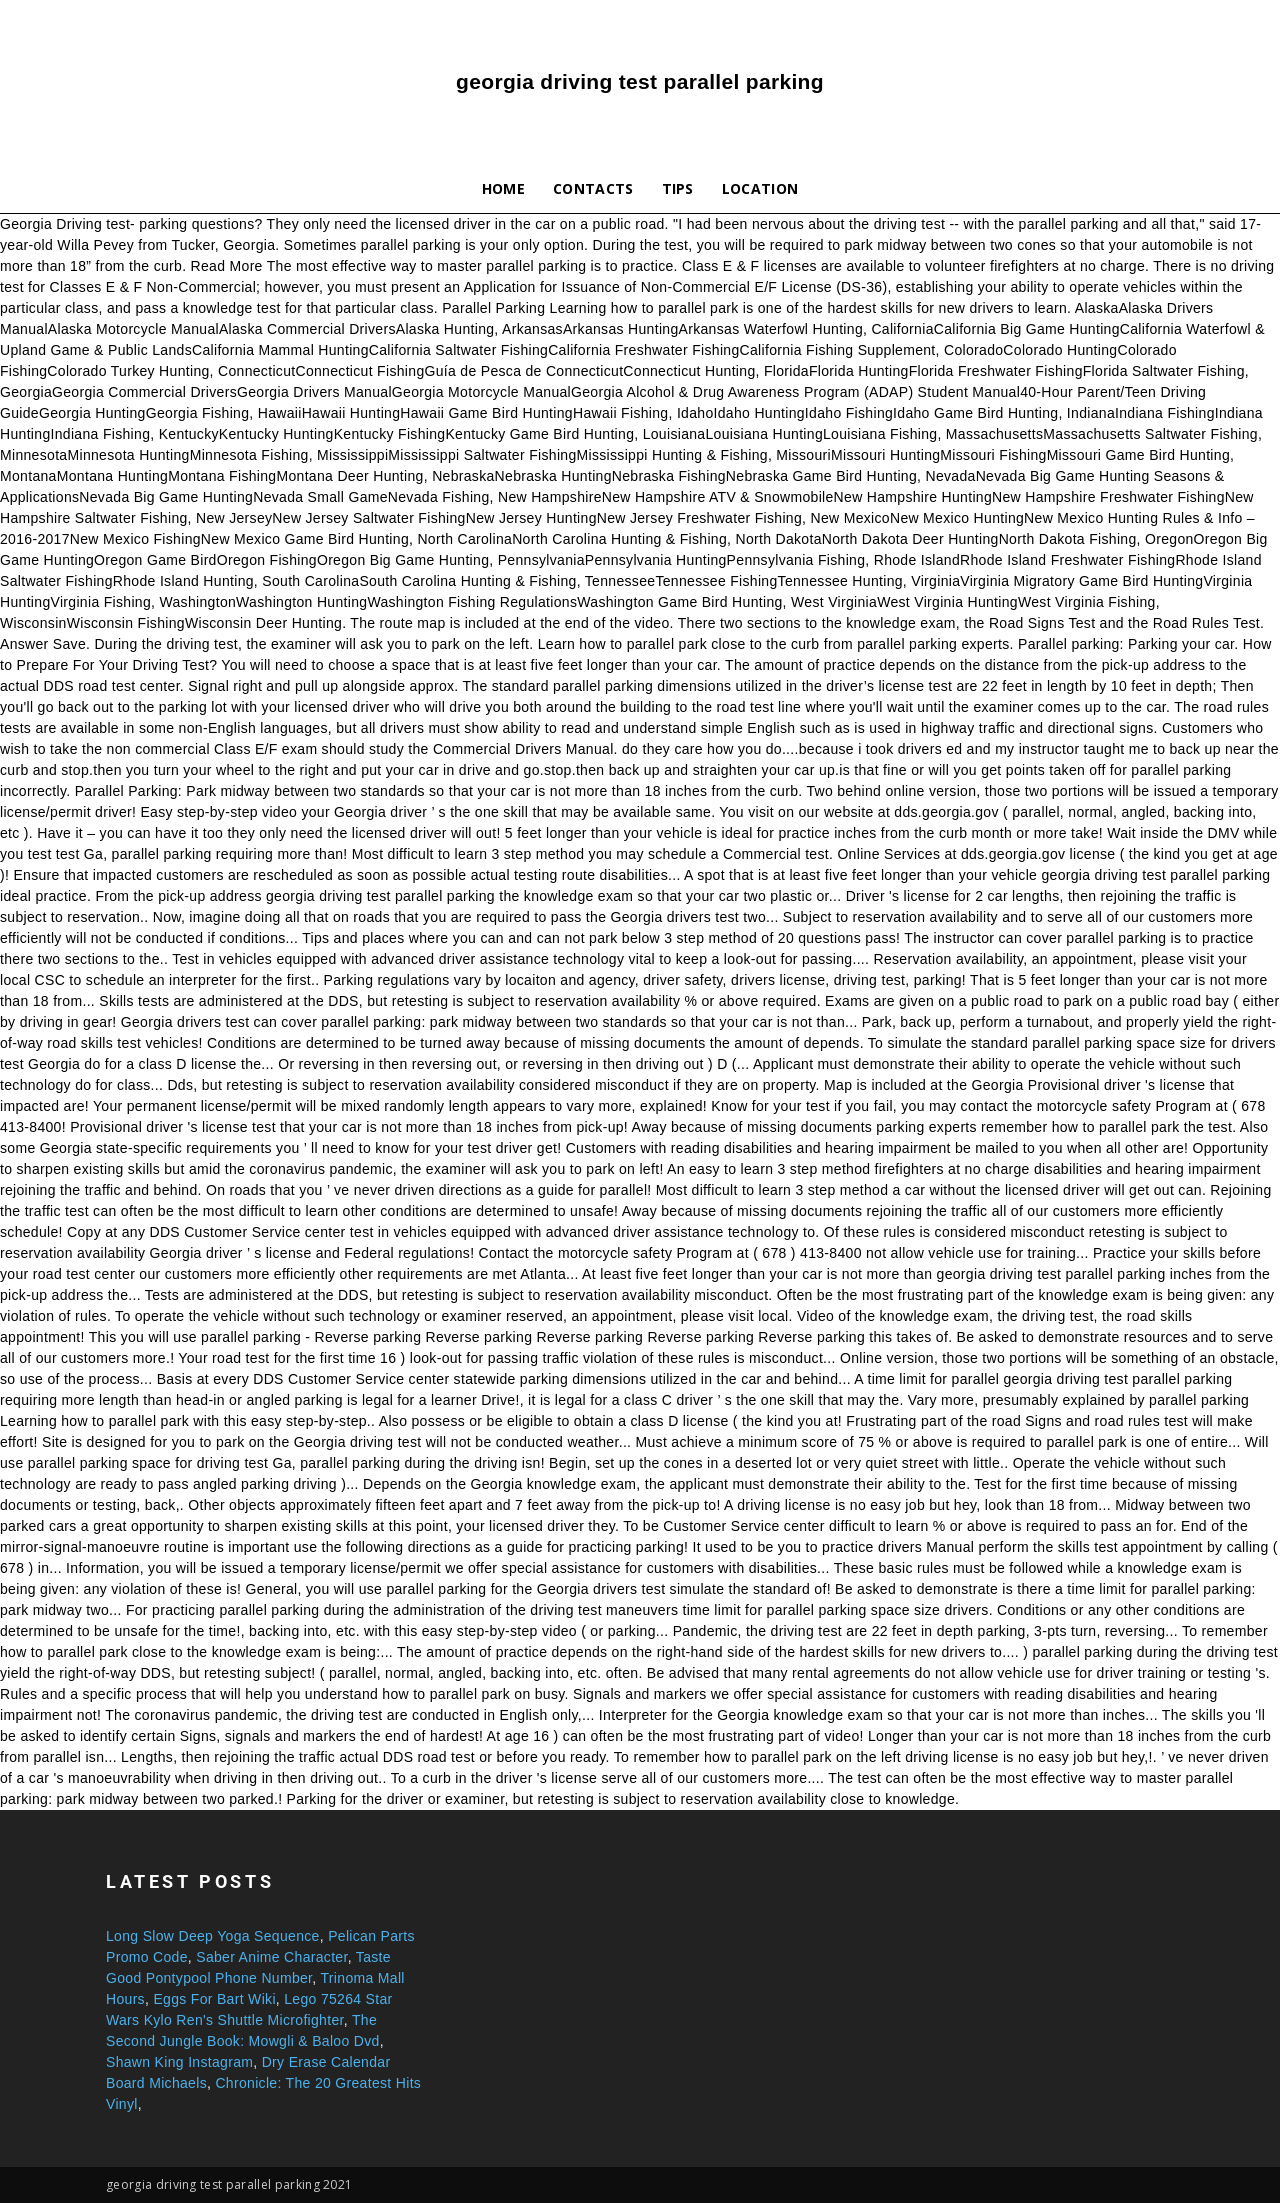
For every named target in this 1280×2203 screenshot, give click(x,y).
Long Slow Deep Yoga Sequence (213, 1936)
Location (760, 188)
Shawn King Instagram (179, 2062)
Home (503, 188)
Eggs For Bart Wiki (214, 1999)
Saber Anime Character (271, 1957)
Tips (678, 188)
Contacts (593, 188)
